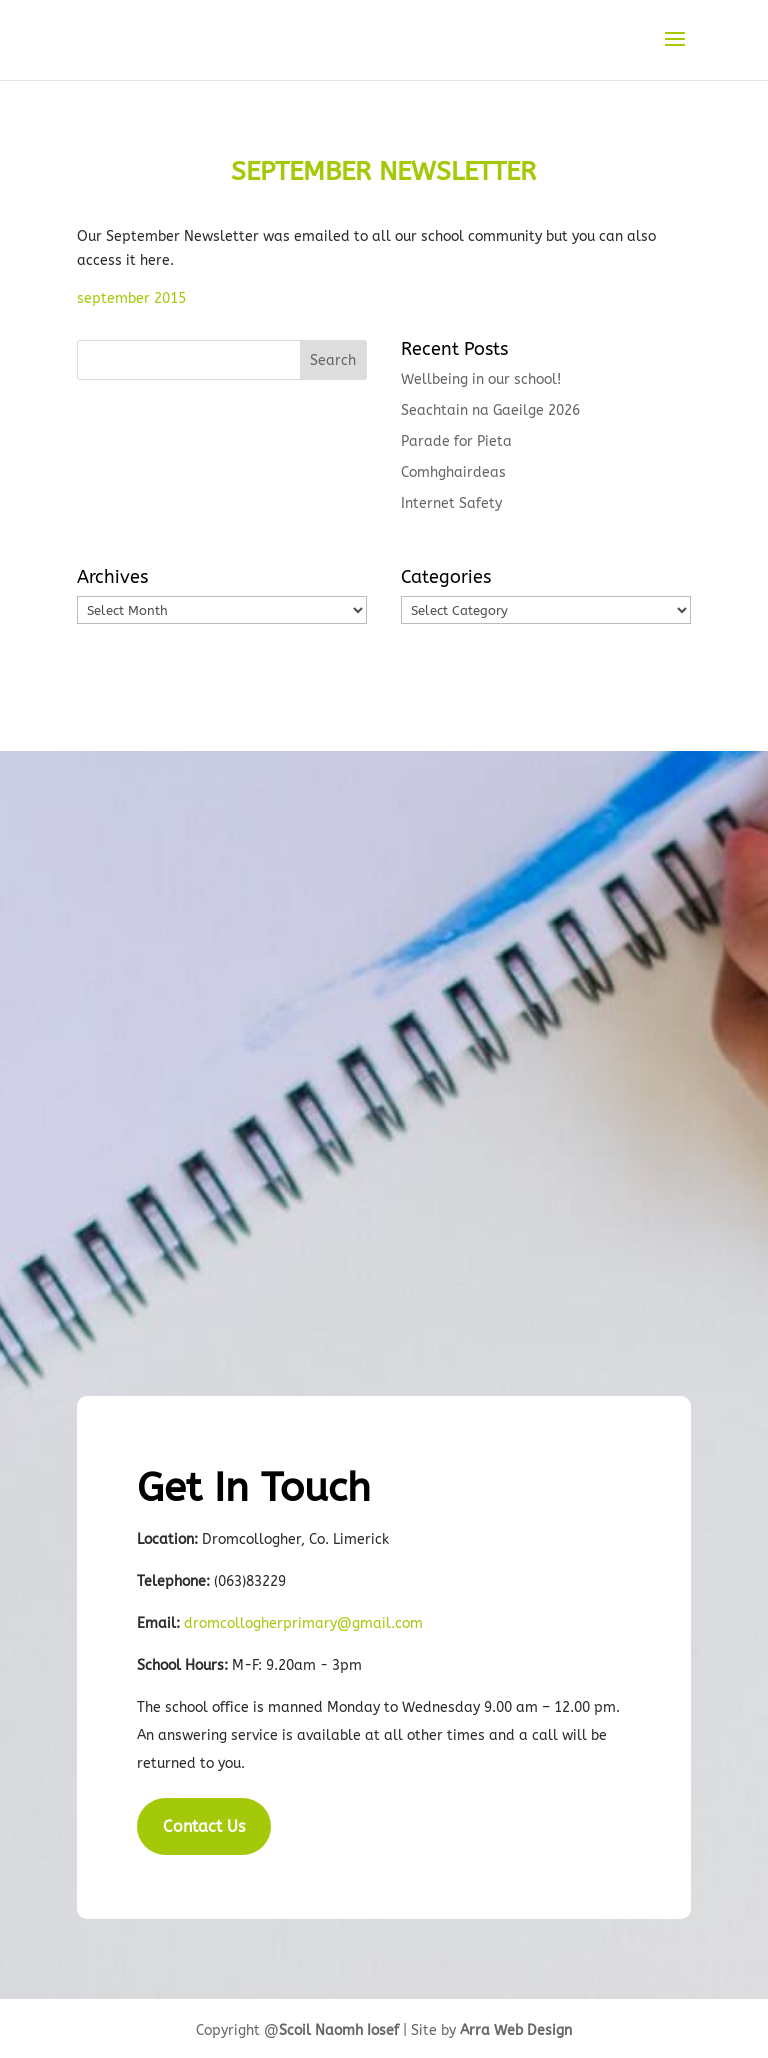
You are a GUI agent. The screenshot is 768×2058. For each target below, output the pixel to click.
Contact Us (204, 1826)
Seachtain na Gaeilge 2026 (490, 410)
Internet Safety (451, 503)
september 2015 (133, 298)
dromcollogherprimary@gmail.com (303, 1623)
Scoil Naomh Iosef (339, 2030)
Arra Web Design (516, 2030)
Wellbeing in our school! (481, 379)
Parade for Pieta (456, 441)
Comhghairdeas (453, 472)
